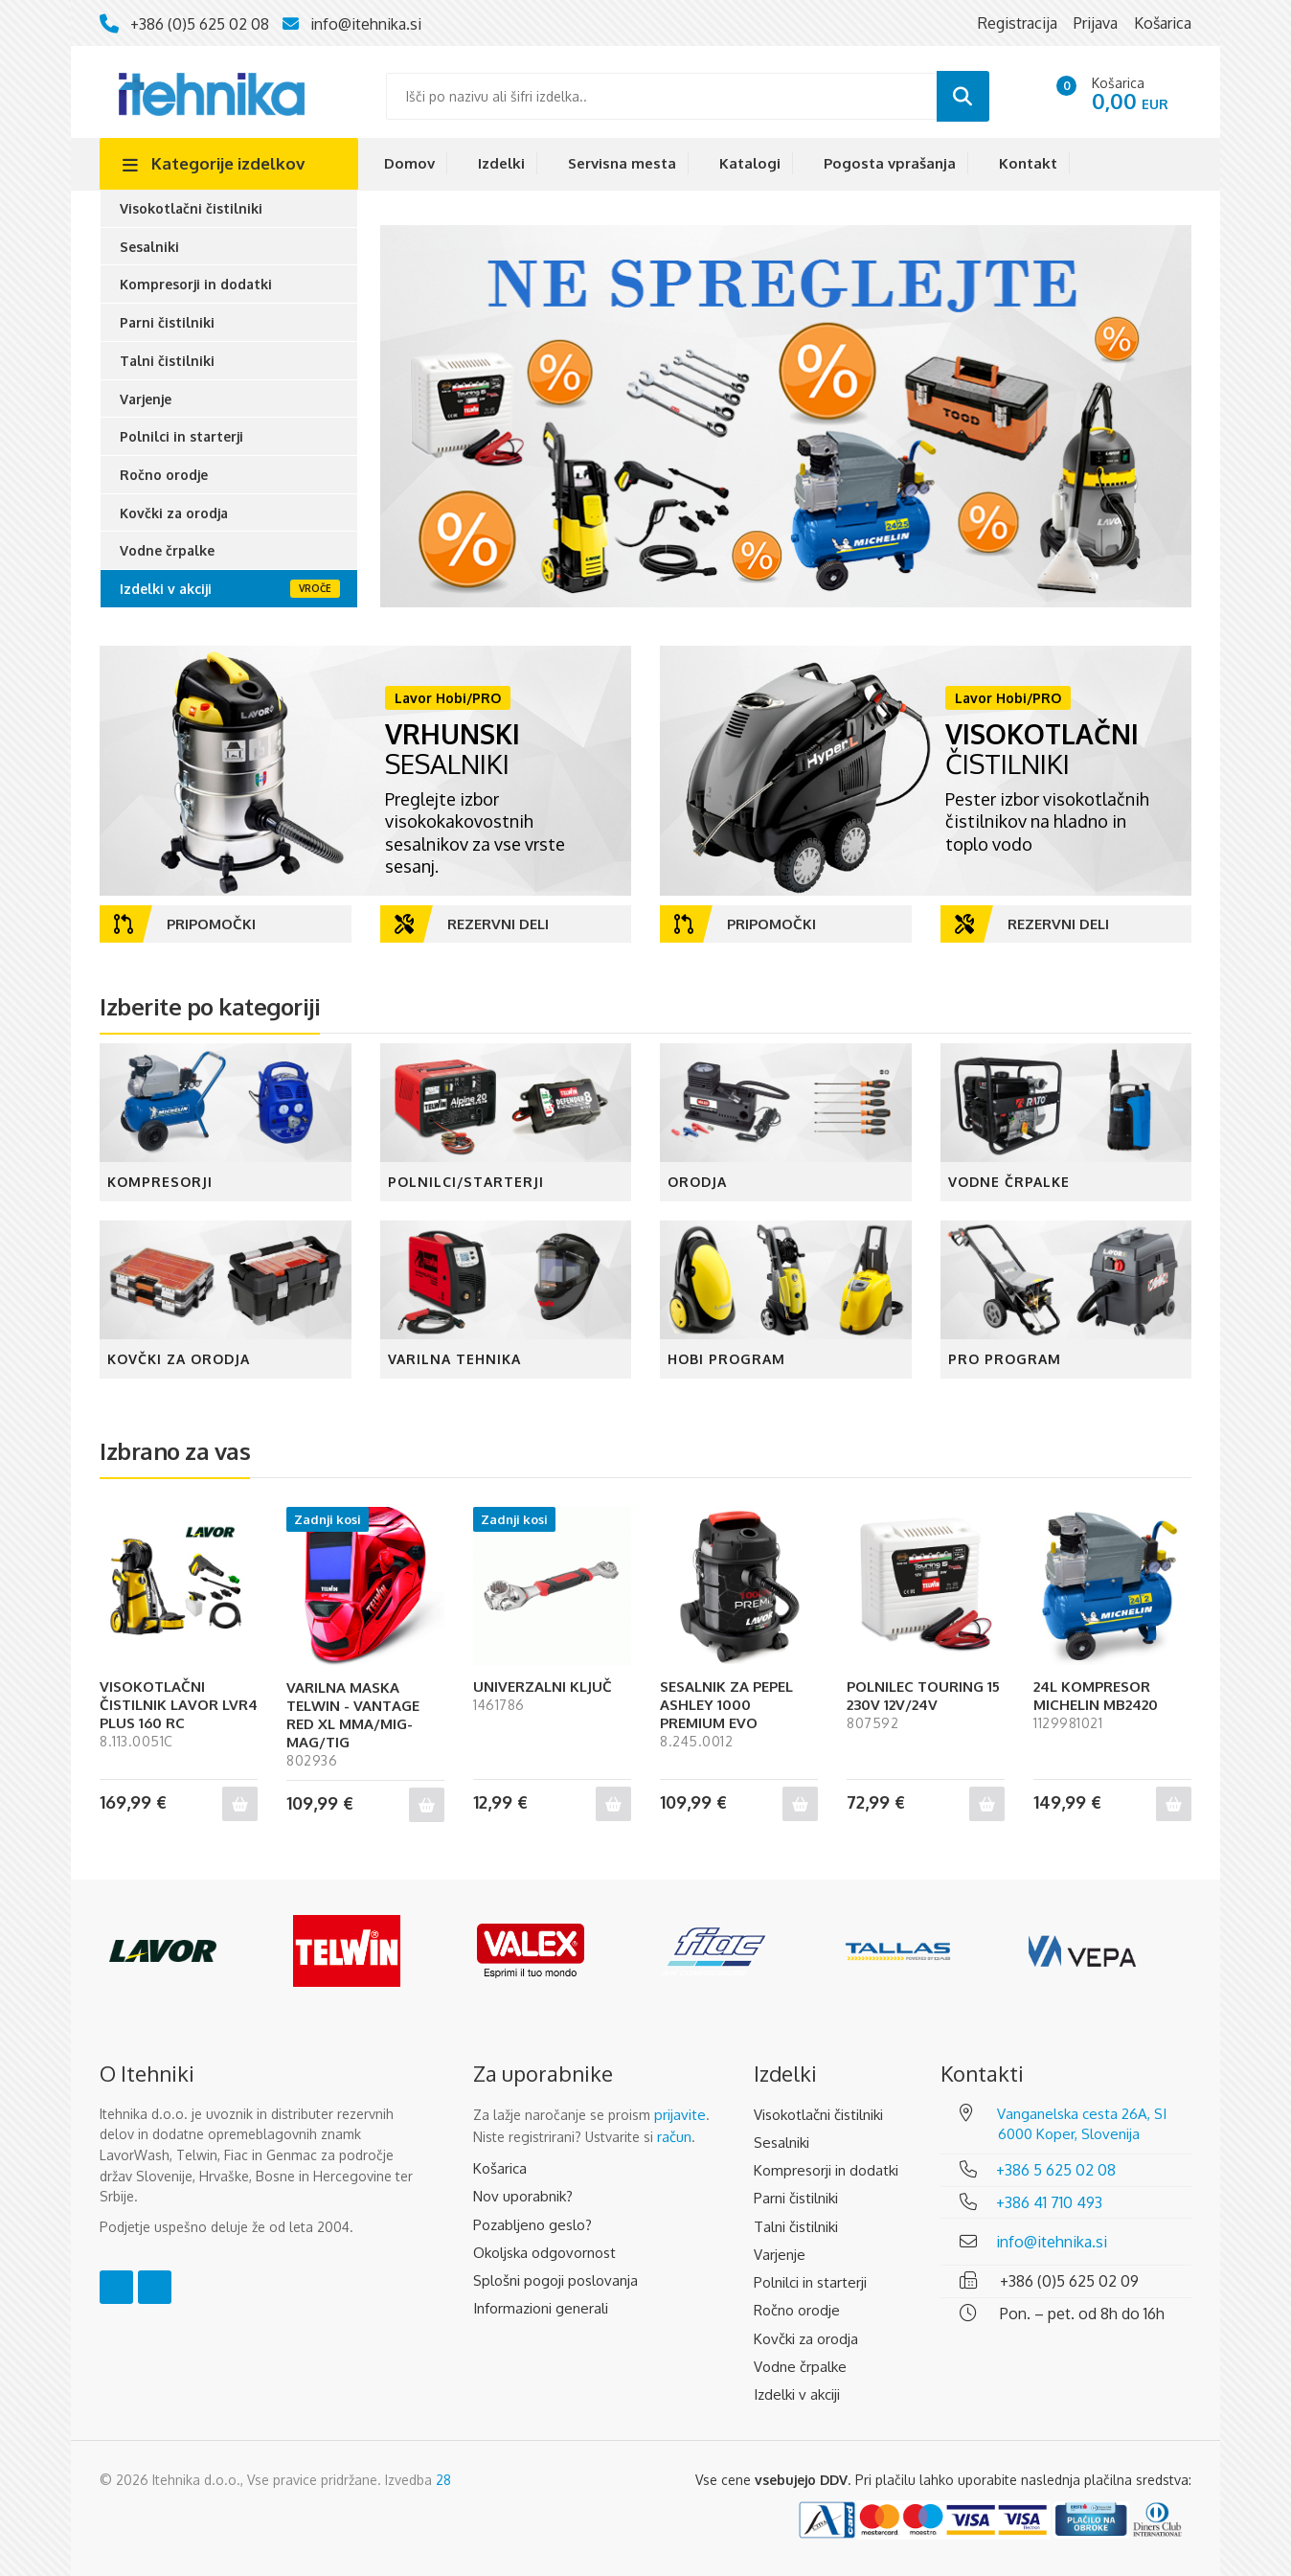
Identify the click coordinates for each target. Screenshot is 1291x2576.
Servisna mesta (622, 163)
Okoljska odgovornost (544, 2253)
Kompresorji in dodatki (196, 284)
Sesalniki (149, 247)
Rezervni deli (472, 924)
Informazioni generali (540, 2308)
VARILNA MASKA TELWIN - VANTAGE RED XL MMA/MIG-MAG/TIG (352, 1714)
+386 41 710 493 (1049, 2202)
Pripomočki (185, 924)
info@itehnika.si (365, 24)
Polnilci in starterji (181, 436)
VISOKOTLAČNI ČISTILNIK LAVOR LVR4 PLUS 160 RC (179, 1704)
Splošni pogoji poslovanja (555, 2280)
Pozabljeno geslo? (532, 2225)
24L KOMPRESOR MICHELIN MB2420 (1095, 1695)
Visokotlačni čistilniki (191, 208)
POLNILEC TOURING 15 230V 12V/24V (923, 1695)
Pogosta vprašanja (890, 163)
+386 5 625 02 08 (1056, 2169)
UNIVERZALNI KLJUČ (542, 1686)
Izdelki (501, 163)
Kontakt (1028, 163)
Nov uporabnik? (523, 2196)
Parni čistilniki (167, 322)
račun (674, 2137)
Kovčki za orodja (174, 513)
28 (443, 2480)
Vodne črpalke (167, 550)
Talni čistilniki (167, 361)
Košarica (500, 2168)
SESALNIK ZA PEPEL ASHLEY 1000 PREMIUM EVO (726, 1704)
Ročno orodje (164, 475)
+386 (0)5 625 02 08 (199, 24)
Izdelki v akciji (166, 589)
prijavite (680, 2115)
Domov (409, 163)
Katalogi (750, 163)
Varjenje (145, 399)
